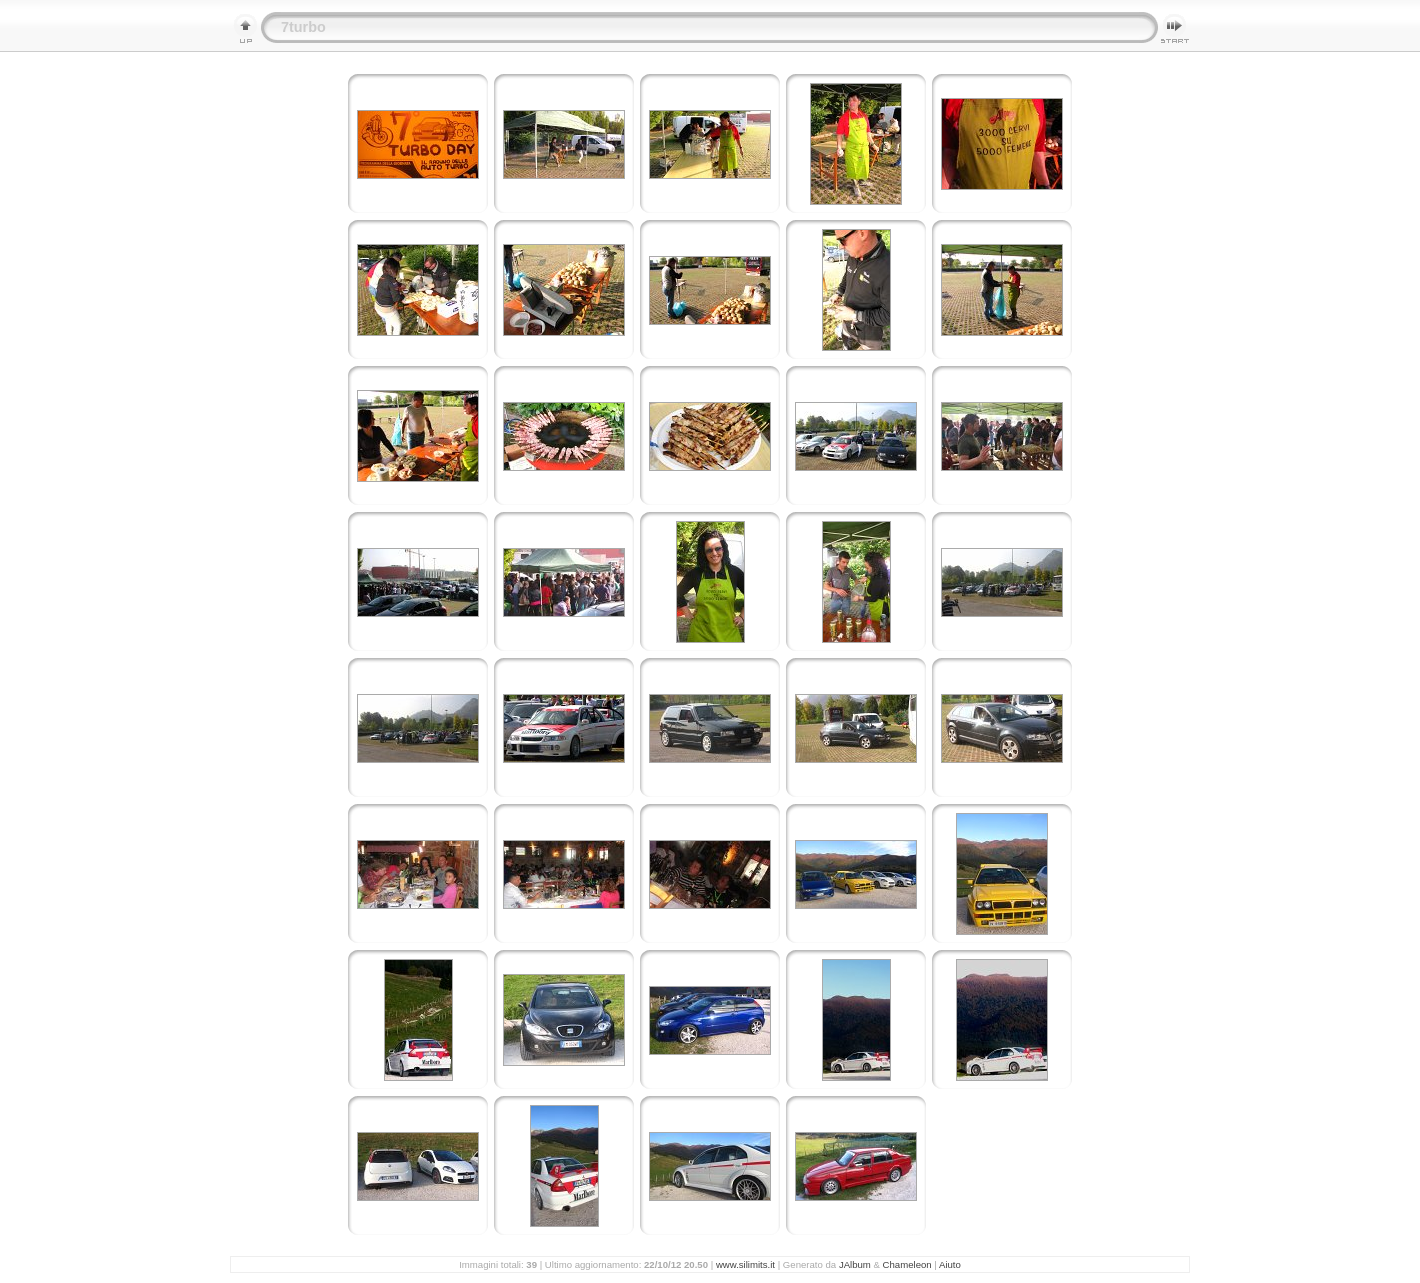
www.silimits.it (745, 1264)
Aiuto (950, 1264)
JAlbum (855, 1264)
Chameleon (907, 1264)
